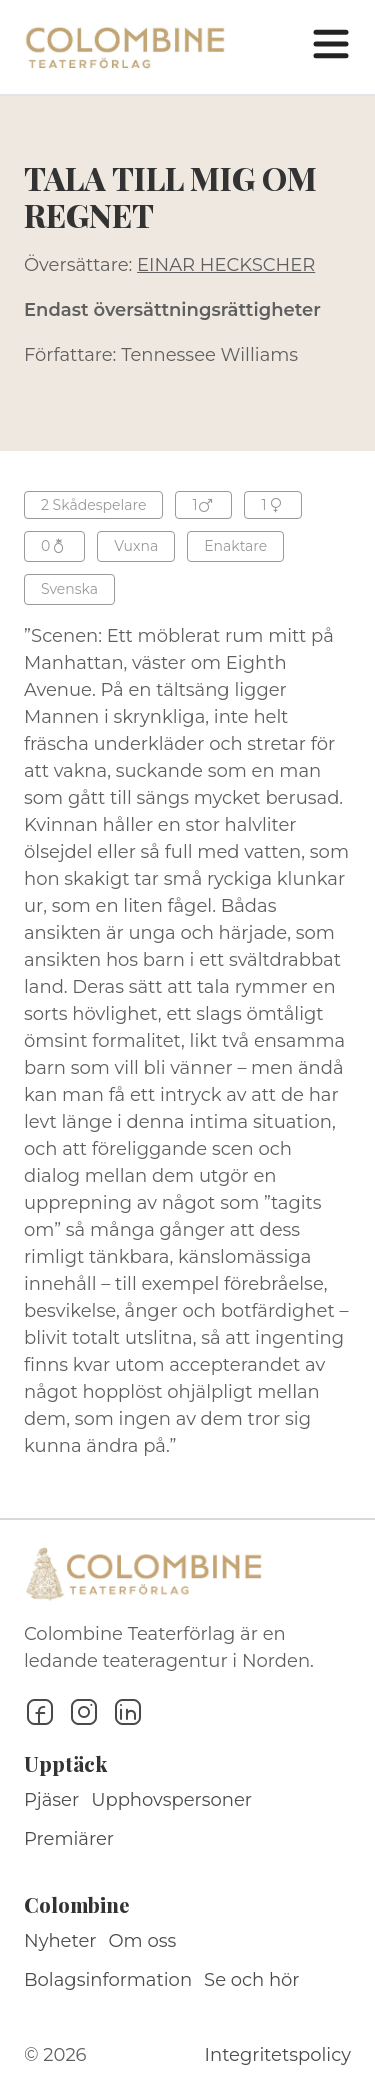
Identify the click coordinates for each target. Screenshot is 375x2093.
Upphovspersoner (171, 1800)
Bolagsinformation (108, 1980)
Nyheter (60, 1941)
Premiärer (69, 1839)
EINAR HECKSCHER (226, 265)
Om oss (143, 1941)
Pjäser (51, 1800)
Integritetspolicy (278, 2055)
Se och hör (252, 1980)
